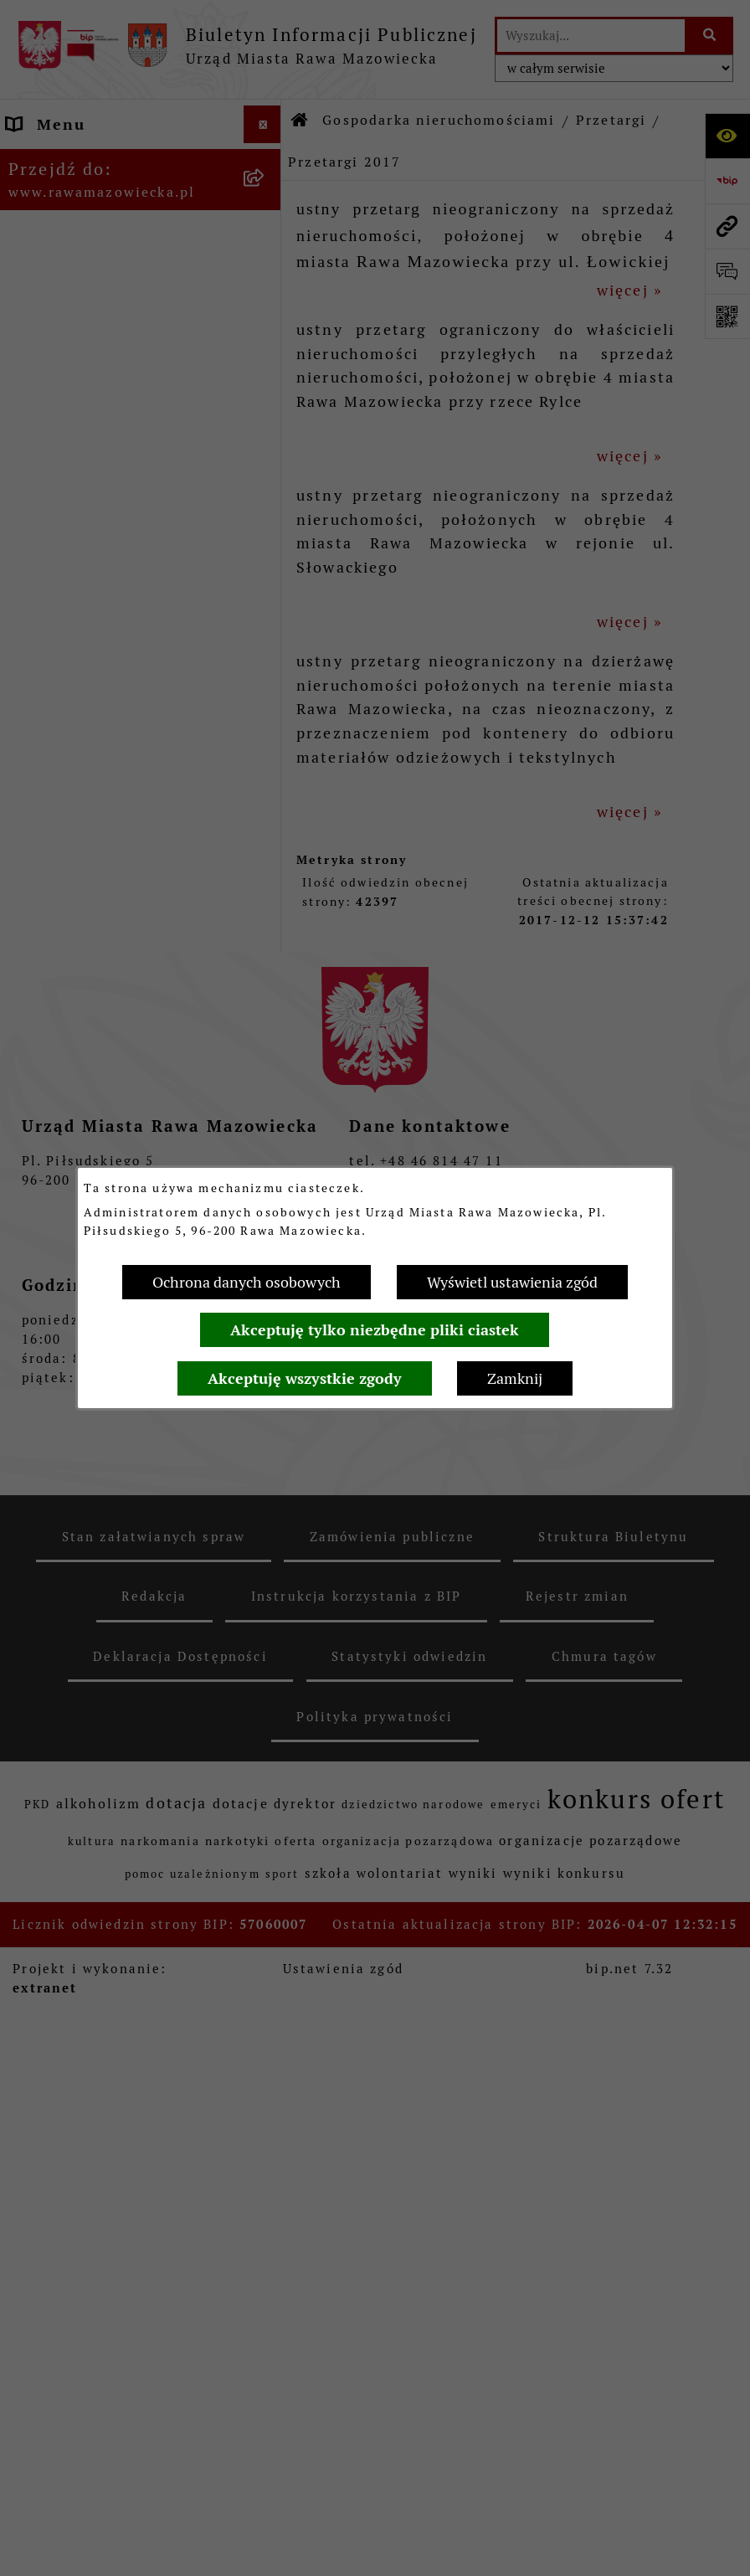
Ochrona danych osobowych (246, 1282)
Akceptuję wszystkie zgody (305, 1378)
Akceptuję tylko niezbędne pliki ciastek (374, 1329)
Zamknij (514, 1378)
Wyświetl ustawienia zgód (512, 1282)
